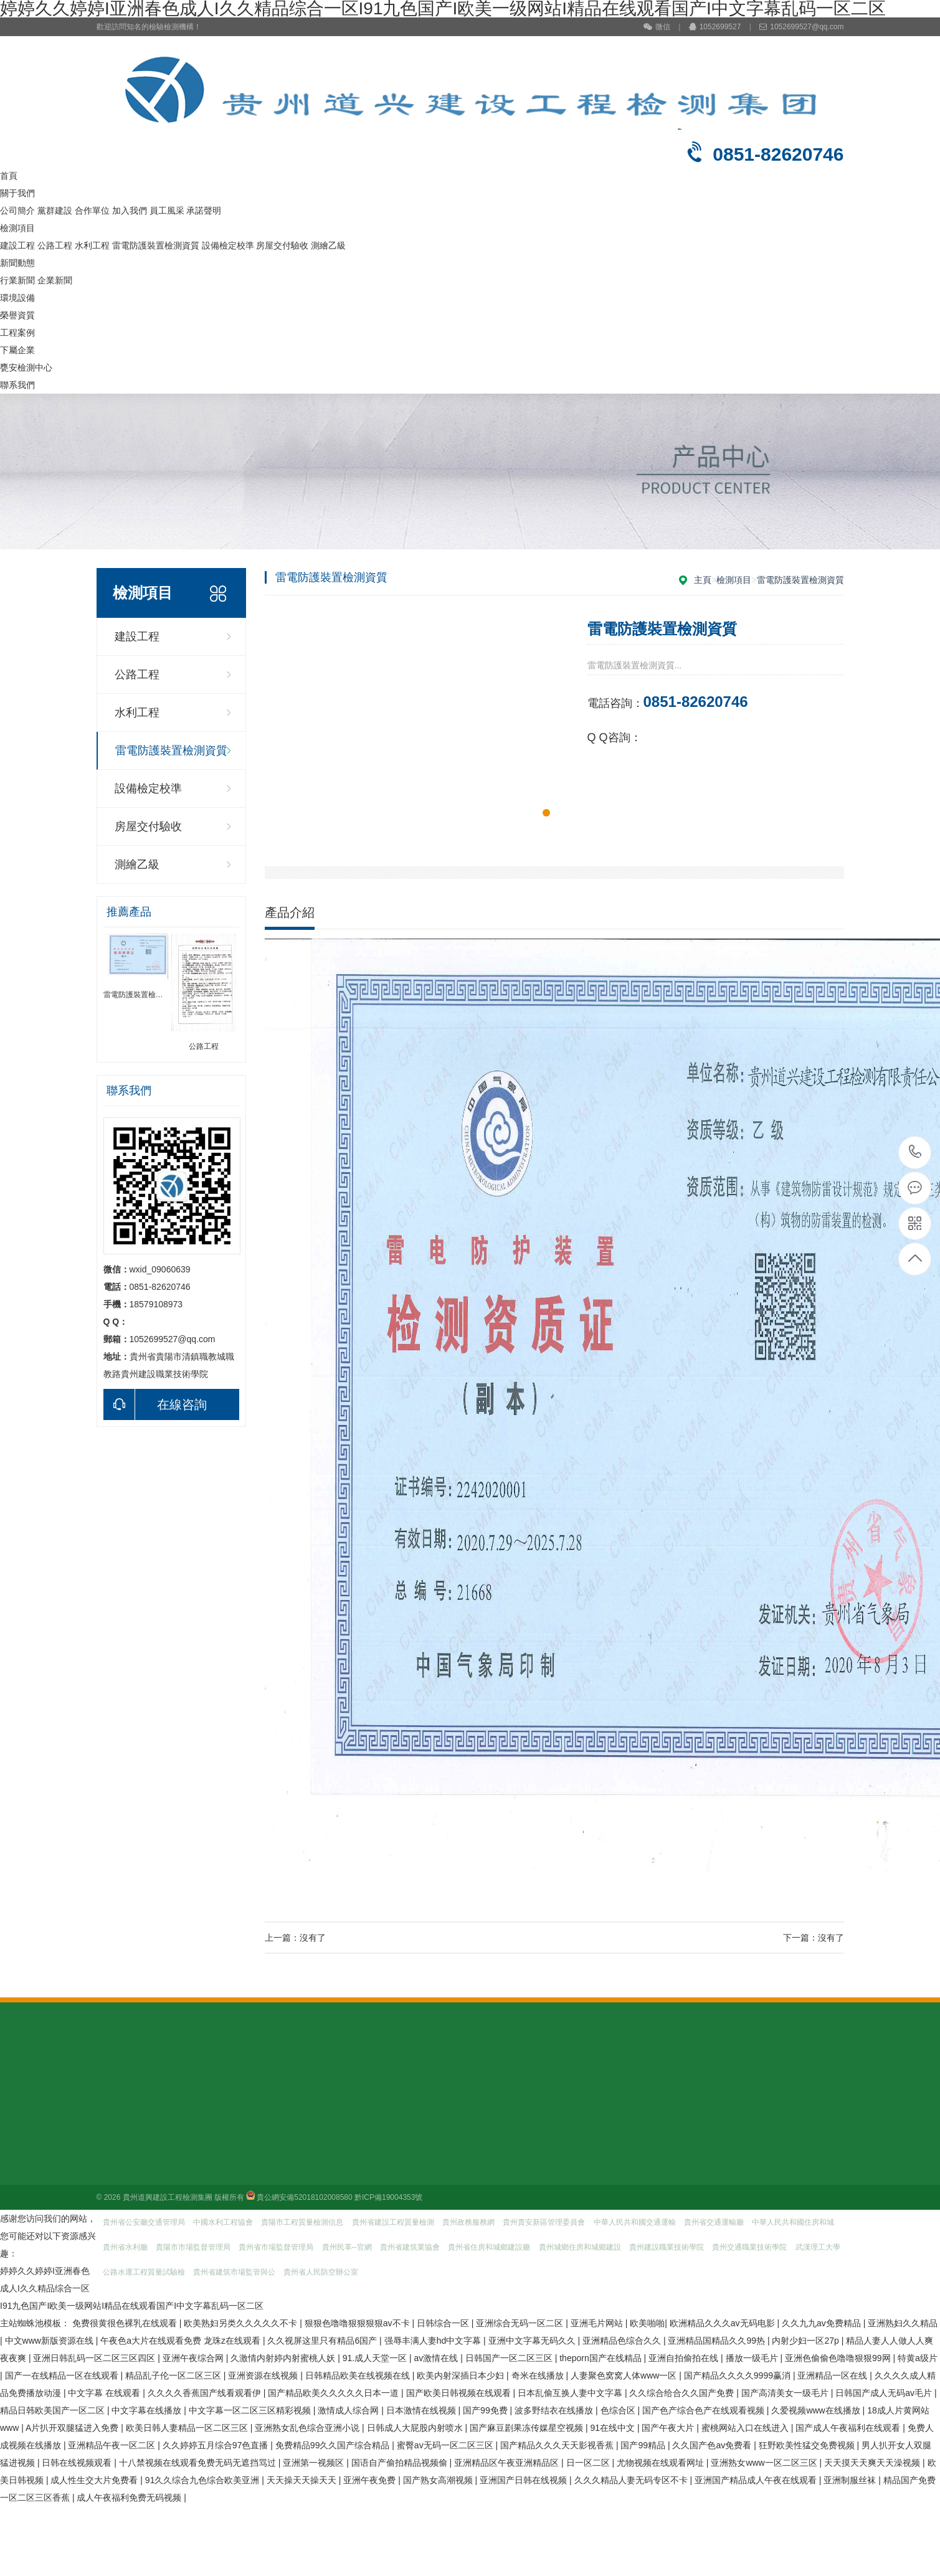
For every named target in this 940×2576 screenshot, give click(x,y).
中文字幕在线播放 (148, 2410)
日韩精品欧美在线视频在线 (358, 2375)
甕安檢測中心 (26, 367)
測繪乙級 (328, 245)
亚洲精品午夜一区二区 (113, 2445)
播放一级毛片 (753, 2358)
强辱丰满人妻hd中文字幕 (433, 2341)
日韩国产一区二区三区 (510, 2358)
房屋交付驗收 (282, 245)
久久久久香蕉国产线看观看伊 (205, 2393)
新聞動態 (17, 263)
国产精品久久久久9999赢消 (738, 2375)
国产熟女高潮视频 (439, 2480)
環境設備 (17, 298)
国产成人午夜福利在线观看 (849, 2428)
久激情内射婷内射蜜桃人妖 (284, 2358)
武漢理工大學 (817, 2247)
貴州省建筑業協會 (410, 2247)
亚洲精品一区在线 (833, 2375)
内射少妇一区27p (806, 2341)
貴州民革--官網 (347, 2247)
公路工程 (54, 245)
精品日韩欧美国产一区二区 (53, 2410)
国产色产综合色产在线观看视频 (704, 2410)
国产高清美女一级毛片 (786, 2393)
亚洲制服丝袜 (851, 2480)
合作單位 (92, 210)
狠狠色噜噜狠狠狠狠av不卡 (358, 2323)
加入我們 (129, 210)
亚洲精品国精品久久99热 (717, 2341)
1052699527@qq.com (801, 26)
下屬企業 (17, 350)
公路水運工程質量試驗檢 (144, 2272)
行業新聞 (17, 280)
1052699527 (715, 26)
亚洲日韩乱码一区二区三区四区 (95, 2358)
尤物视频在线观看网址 (661, 2463)
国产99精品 (643, 2445)
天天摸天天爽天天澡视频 (873, 2463)
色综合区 (619, 2410)
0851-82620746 (915, 1152)
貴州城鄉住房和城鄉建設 (580, 2247)
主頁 (702, 580)
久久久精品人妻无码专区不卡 (632, 2480)
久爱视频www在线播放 (816, 2410)
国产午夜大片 (669, 2428)
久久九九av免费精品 (822, 2323)
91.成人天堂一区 (376, 2358)
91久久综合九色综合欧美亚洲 (203, 2480)
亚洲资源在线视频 (264, 2375)
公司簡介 (17, 210)
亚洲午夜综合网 (194, 2358)
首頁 (8, 176)
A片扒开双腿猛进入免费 (73, 2428)
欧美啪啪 (647, 2323)
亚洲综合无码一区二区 (521, 2323)
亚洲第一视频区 (314, 2463)
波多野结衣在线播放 (555, 2410)
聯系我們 (17, 385)
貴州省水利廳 (125, 2247)
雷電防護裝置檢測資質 (155, 245)
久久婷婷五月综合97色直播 (216, 2445)
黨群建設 (54, 210)
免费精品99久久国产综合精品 (333, 2445)
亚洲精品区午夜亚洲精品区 (507, 2463)
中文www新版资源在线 (50, 2341)
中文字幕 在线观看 (105, 2393)
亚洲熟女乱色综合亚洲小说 (308, 2428)
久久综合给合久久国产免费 (682, 2393)
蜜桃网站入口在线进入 (746, 2428)
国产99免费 (486, 2410)
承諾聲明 (203, 210)
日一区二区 (589, 2463)
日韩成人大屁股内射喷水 (416, 2428)
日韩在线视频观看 (78, 2463)
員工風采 (167, 210)
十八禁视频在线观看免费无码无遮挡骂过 (198, 2463)
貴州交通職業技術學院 (749, 2247)
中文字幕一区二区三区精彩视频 (251, 2410)
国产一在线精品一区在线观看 (63, 2375)
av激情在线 (437, 2358)
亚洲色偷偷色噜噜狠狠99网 (839, 2358)
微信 (656, 26)
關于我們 (17, 193)
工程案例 (17, 333)
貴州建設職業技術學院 (666, 2247)
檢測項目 (17, 228)
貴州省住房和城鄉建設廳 (489, 2247)
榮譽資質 (17, 315)
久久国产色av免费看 (713, 2445)
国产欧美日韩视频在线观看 (459, 2393)
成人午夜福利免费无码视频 (130, 2498)
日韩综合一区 (444, 2323)
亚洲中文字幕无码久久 (533, 2341)
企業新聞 (54, 280)
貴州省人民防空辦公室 (320, 2272)
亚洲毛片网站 (598, 2323)
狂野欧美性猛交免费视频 (808, 2445)
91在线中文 (613, 2428)
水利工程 (92, 245)
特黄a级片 (918, 2358)
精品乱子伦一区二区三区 (174, 2375)
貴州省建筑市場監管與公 (234, 2272)
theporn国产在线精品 (601, 2358)
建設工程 (17, 245)
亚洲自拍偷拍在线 (684, 2358)
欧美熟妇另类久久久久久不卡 (242, 2323)
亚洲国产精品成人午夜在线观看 (757, 2480)
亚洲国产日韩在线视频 (524, 2480)
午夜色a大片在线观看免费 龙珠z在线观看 (181, 2341)
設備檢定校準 (228, 245)
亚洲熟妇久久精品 (903, 2323)
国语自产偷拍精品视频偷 (400, 2463)
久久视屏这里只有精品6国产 (323, 2341)
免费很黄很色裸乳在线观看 (125, 2323)
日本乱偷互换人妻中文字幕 (571, 2393)
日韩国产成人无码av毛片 (884, 2393)
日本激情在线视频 (422, 2410)
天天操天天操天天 (303, 2480)
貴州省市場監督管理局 (276, 2247)
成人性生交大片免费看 (95, 2480)
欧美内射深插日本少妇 (461, 2375)
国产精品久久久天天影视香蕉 (558, 2445)
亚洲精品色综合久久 (622, 2341)
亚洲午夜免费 (370, 2480)
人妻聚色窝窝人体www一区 (625, 2375)
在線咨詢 (155, 1404)
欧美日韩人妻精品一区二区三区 (188, 2428)
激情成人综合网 (349, 2410)
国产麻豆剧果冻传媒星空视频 (528, 2428)
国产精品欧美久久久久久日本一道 (334, 2393)
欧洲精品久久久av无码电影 (723, 2323)
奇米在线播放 (538, 2375)
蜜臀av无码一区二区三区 (446, 2445)
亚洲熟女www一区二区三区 (765, 2463)
